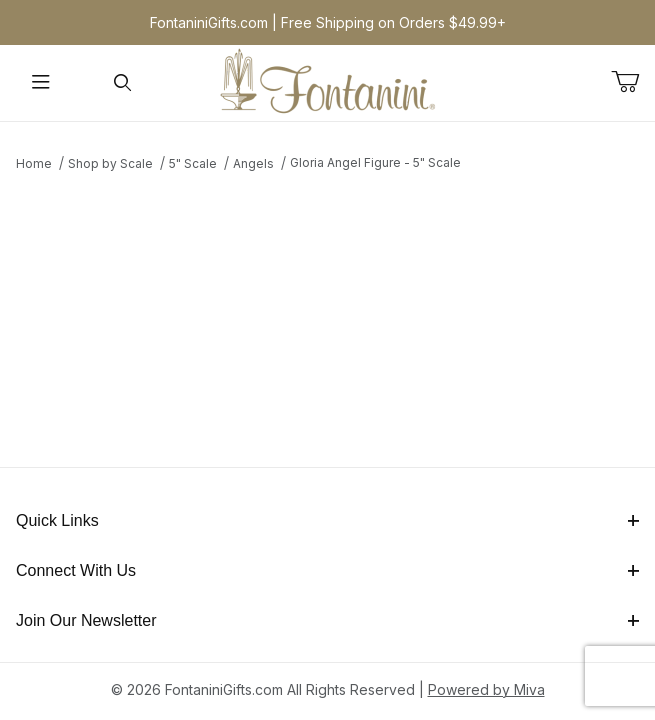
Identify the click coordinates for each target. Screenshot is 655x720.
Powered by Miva (486, 689)
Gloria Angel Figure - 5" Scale (375, 162)
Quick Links (327, 520)
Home (34, 163)
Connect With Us (327, 570)
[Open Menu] (41, 83)
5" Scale (193, 163)
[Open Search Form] (123, 83)
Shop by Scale (110, 163)
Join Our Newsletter (327, 620)
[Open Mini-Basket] (633, 82)
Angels (253, 163)
